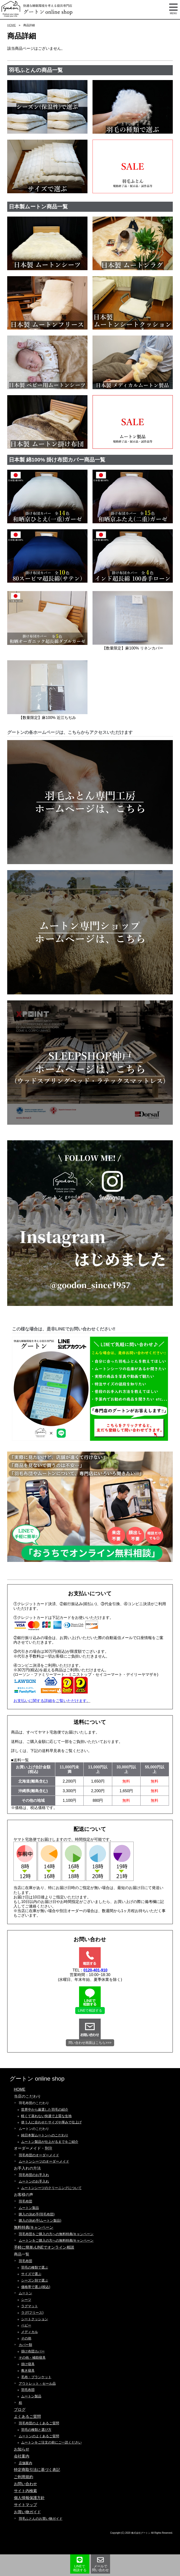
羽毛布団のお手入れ (34, 2175)
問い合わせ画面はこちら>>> (90, 2043)
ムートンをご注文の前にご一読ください (51, 2442)
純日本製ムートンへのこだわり (44, 2135)
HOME (11, 25)
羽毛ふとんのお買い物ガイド (40, 2518)
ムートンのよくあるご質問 (39, 2436)
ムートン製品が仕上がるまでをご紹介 (49, 2142)
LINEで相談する (90, 2010)
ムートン (25, 2293)
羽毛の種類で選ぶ (34, 2267)
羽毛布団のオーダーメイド (39, 2155)
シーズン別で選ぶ (34, 2280)
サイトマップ (25, 2505)
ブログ (19, 2410)
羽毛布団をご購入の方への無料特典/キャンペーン (56, 2234)
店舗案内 (25, 2463)
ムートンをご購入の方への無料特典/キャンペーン (56, 2240)
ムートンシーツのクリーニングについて (51, 2188)
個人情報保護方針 (29, 2498)
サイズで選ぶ (31, 2274)
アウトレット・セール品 (37, 2383)
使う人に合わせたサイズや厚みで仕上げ (51, 2122)
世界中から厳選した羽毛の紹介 (44, 2109)
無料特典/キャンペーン (33, 2227)
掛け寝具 (28, 2364)
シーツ (26, 2300)
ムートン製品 (29, 2208)
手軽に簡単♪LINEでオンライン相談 (44, 2247)
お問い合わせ (25, 2484)
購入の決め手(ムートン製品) (40, 2220)
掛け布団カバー (33, 2351)
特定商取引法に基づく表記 (37, 2470)
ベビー (26, 2325)
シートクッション (34, 2319)
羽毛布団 (25, 2201)
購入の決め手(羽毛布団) (37, 2214)
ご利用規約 (23, 2477)
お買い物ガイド (27, 2512)
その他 (26, 2338)
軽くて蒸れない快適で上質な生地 (46, 2116)
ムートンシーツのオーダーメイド (44, 2161)
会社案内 (21, 2456)
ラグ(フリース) (32, 2312)
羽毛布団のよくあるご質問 (39, 2423)
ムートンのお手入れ (34, 2181)
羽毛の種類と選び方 (36, 2430)
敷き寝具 (28, 2370)
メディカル (29, 2332)
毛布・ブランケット (36, 2377)
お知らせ (21, 2449)
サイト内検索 (25, 2491)
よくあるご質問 (27, 2416)
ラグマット (29, 2306)
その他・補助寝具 (32, 2357)
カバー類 (25, 2345)
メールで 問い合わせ (100, 2564)
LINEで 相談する (80, 2564)
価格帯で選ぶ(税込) (35, 2287)
